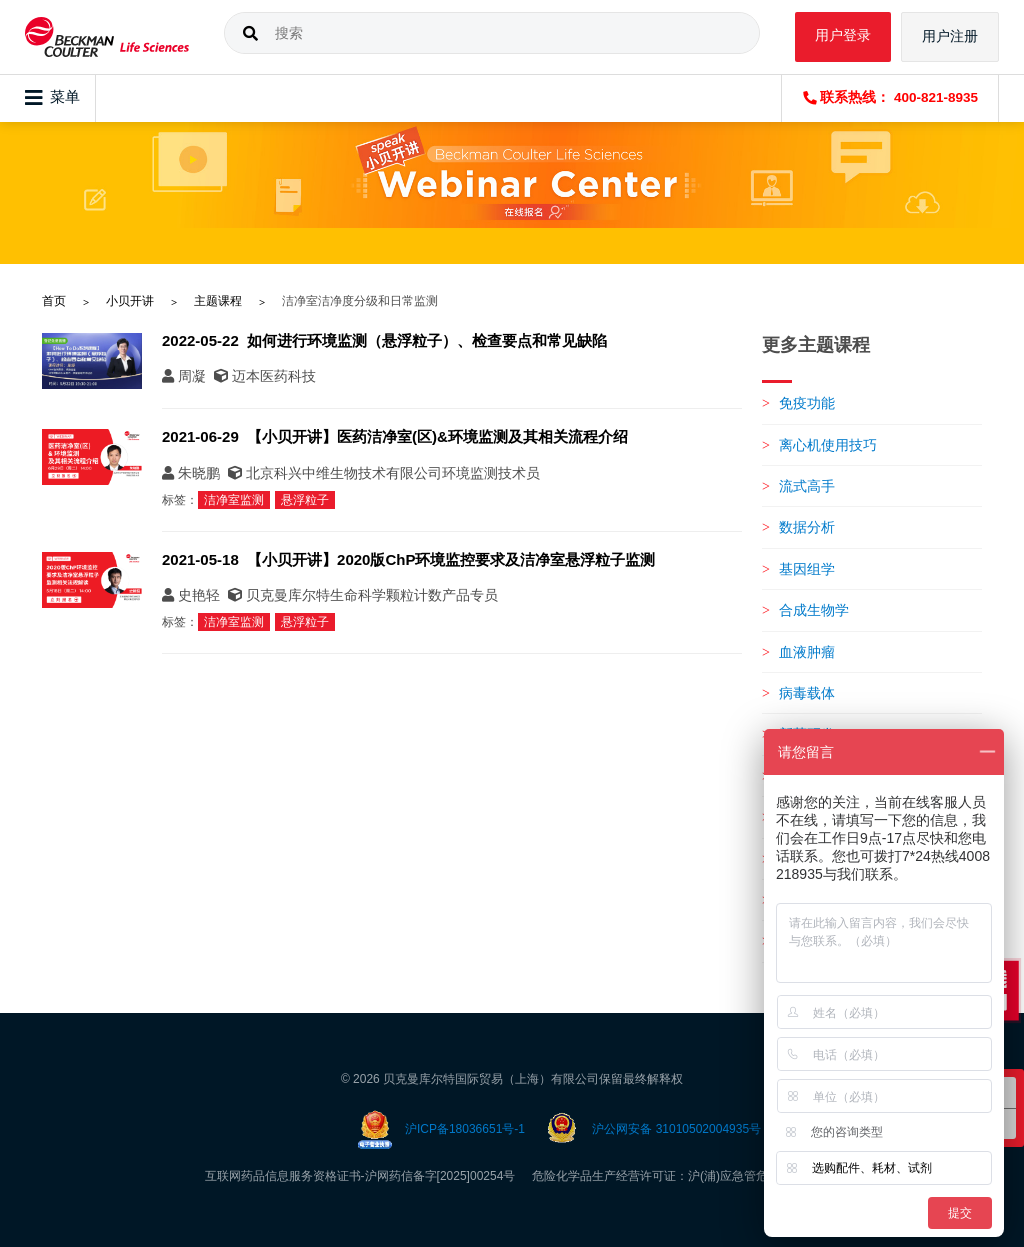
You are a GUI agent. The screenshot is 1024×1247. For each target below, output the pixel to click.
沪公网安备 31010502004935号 (676, 1129)
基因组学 (807, 569)
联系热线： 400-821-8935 (890, 97)
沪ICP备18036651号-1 (465, 1129)
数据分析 (807, 527)
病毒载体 (807, 693)
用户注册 (950, 36)
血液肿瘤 (807, 652)
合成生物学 (814, 610)
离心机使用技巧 (828, 445)
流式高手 (807, 486)
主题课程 (218, 301)
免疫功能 (807, 403)
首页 (54, 301)
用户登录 (843, 35)
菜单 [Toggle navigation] (52, 98)
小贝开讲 (130, 301)
